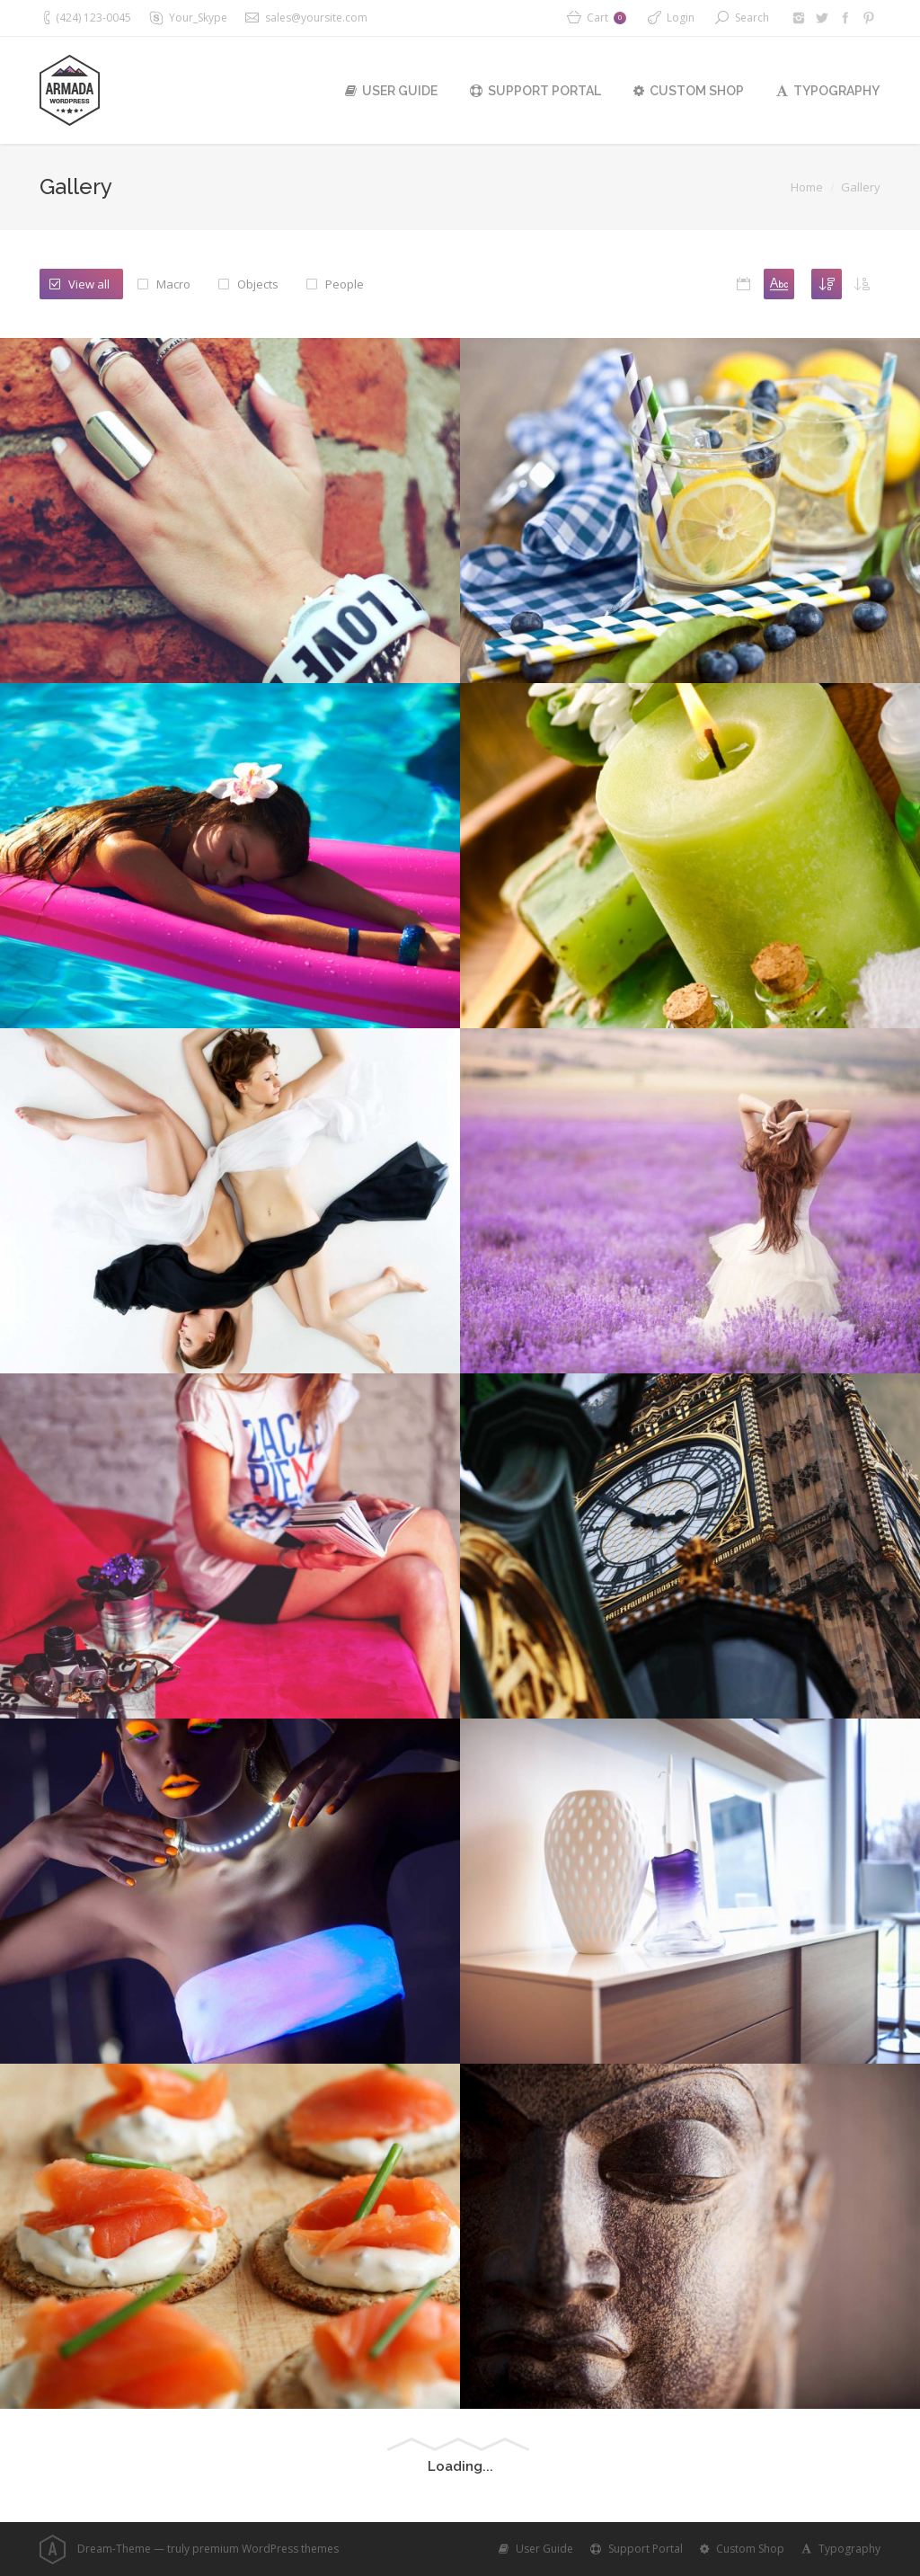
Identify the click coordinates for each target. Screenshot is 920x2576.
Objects (258, 284)
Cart (606, 17)
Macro (173, 284)
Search (752, 17)
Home (807, 187)
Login (680, 17)
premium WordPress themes (265, 2548)
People (344, 284)
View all (89, 284)
